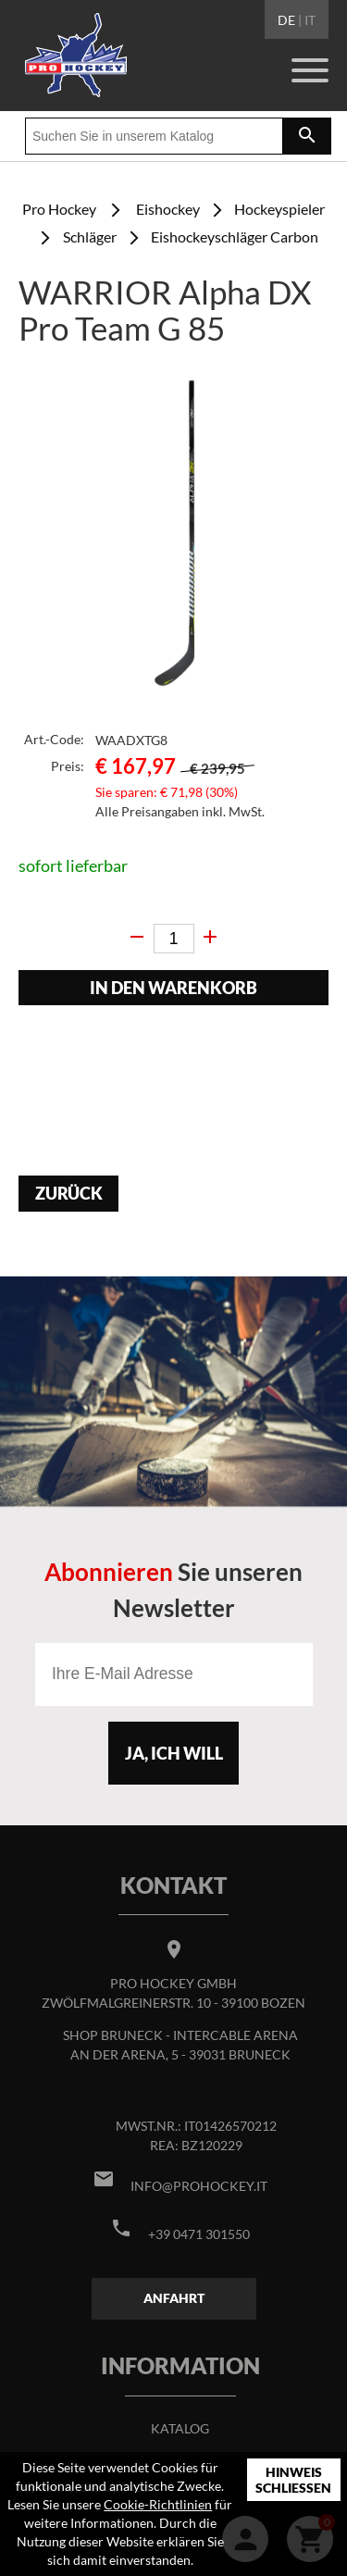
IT (310, 20)
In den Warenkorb (173, 988)
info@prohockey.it (198, 2186)
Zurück (69, 1193)
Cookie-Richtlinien (158, 2504)
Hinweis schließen (293, 2480)
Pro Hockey (59, 209)
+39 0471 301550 (199, 2234)
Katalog (180, 2428)
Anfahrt (173, 2298)
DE (286, 20)
